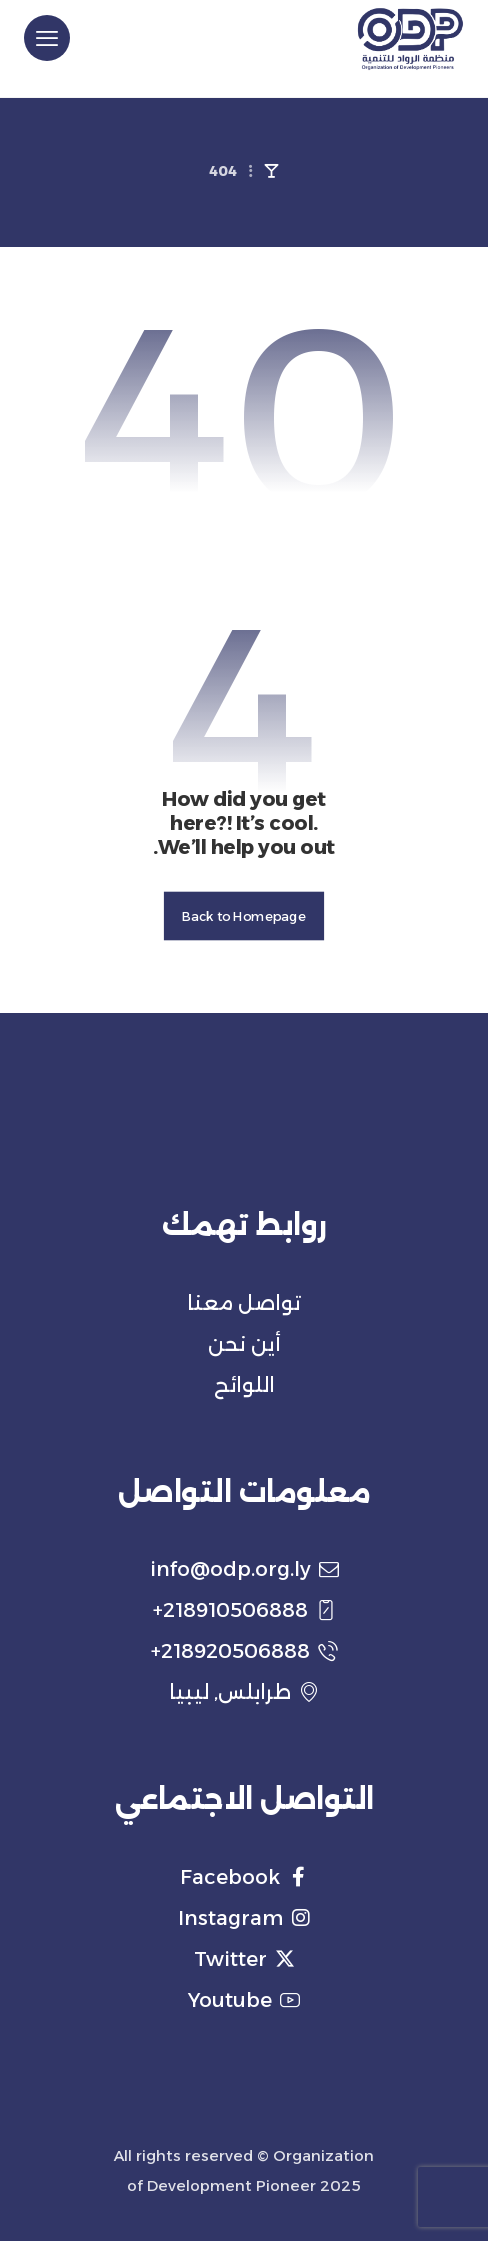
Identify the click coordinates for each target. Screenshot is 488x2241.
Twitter (244, 1959)
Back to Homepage (244, 916)
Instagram (244, 1918)
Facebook (244, 1877)
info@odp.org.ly (244, 1569)
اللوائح (244, 1385)
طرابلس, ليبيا (244, 1692)
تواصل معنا (244, 1303)
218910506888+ (244, 1610)
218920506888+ (244, 1651)
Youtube (244, 2000)
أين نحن (244, 1344)
